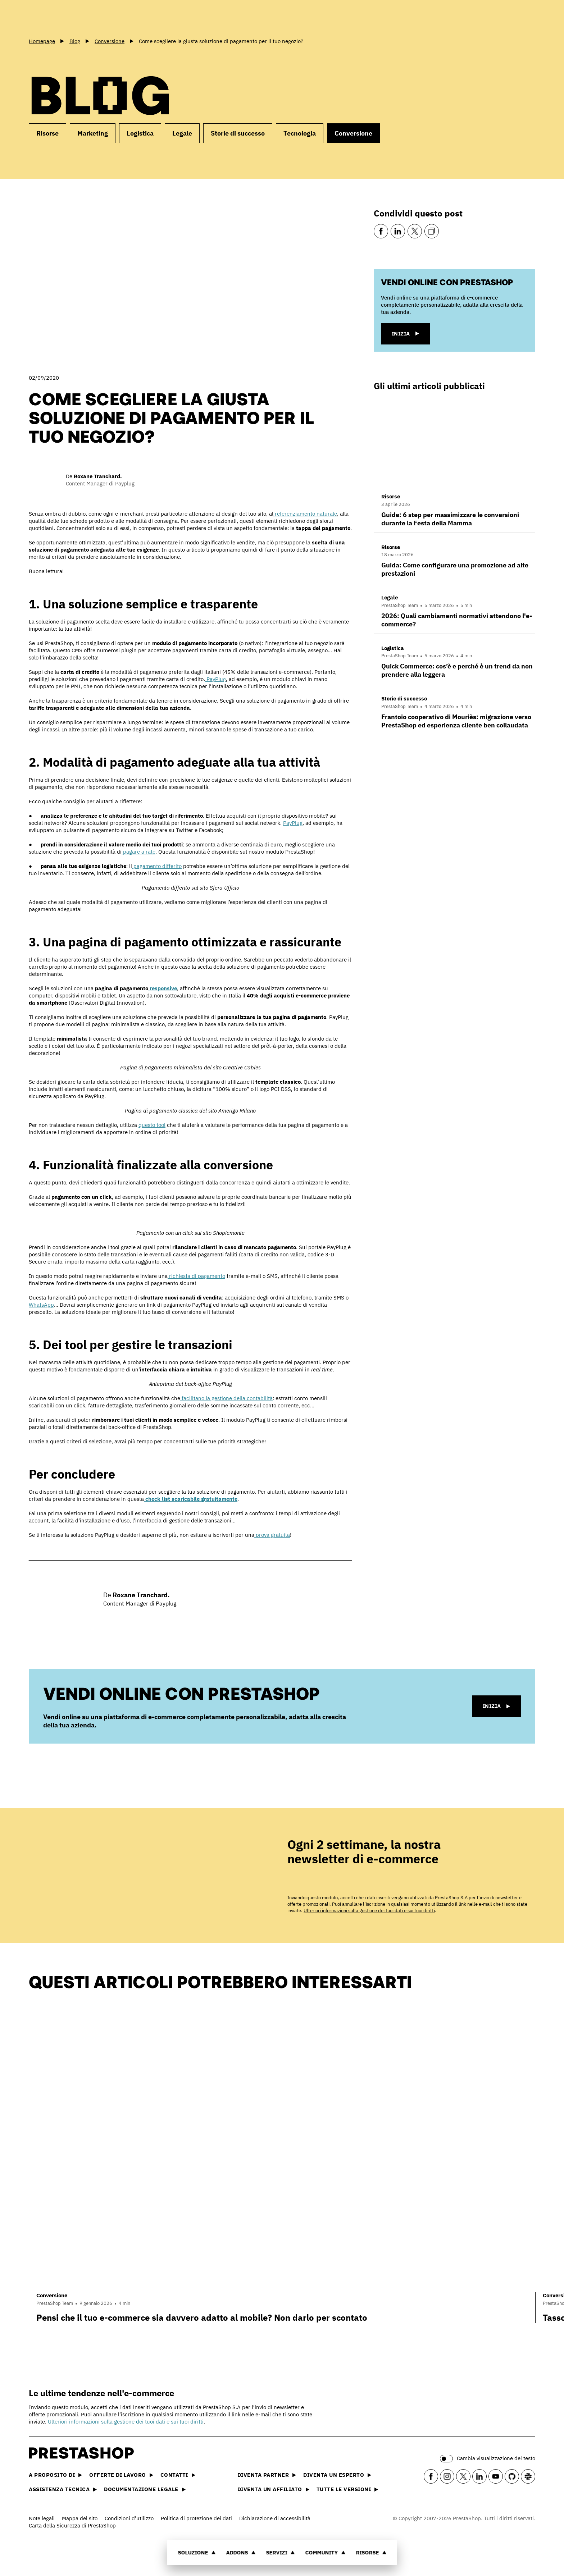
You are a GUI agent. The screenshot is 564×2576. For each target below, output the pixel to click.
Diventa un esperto (337, 2474)
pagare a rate (138, 851)
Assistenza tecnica (63, 2489)
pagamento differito (157, 866)
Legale (182, 133)
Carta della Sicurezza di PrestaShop (72, 2525)
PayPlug (215, 679)
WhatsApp (41, 1304)
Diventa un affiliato (273, 2489)
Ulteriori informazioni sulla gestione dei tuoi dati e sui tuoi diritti (369, 1911)
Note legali (42, 2518)
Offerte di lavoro (121, 2474)
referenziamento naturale (305, 513)
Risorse (371, 2552)
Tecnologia (299, 133)
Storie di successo (238, 133)
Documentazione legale (145, 2489)
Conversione (353, 133)
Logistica (140, 133)
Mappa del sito (79, 2518)
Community (325, 2552)
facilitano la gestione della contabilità (226, 1398)
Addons (241, 2552)
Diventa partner (266, 2474)
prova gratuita (272, 1534)
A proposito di (55, 2474)
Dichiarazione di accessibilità (274, 2518)
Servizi (280, 2552)
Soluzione (197, 2552)
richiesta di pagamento (196, 1276)
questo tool (151, 1125)
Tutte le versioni (347, 2489)
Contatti (177, 2474)
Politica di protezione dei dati (196, 2518)
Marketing (92, 133)
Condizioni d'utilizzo (129, 2518)
